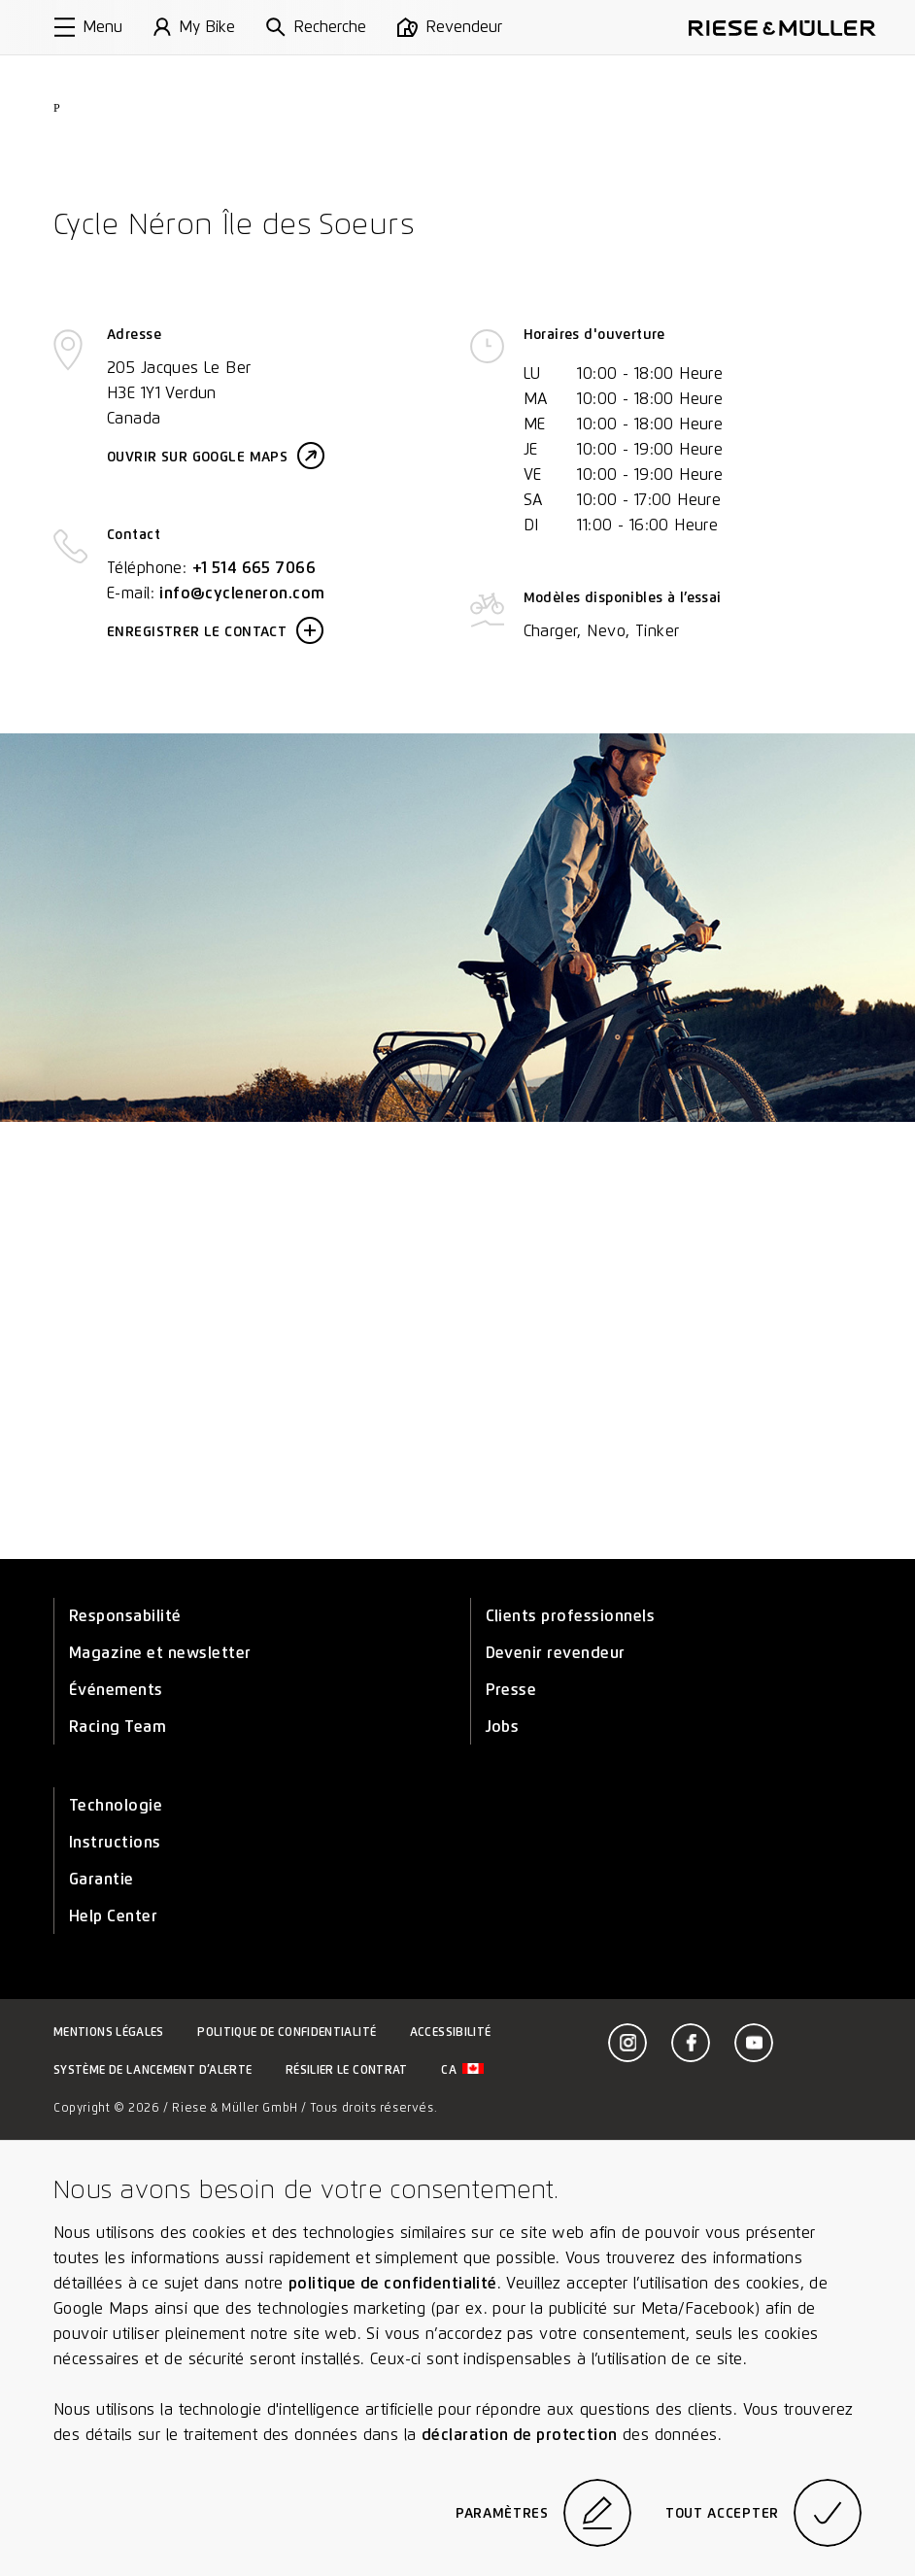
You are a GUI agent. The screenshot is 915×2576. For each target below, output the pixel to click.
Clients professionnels (571, 1616)
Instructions (115, 1842)
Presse (511, 1689)
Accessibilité (450, 2031)
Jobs (503, 1726)
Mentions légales (108, 2031)
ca (462, 2069)
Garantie (101, 1879)
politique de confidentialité (392, 2283)
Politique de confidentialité (286, 2031)
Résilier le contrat (347, 2069)
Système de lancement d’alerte (152, 2069)
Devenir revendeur (556, 1653)
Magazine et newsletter (160, 1653)
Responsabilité (125, 1616)
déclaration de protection (520, 2434)
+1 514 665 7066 (254, 568)
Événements (116, 1689)
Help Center (113, 1916)
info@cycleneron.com (241, 593)
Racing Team (117, 1726)
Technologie (115, 1805)
